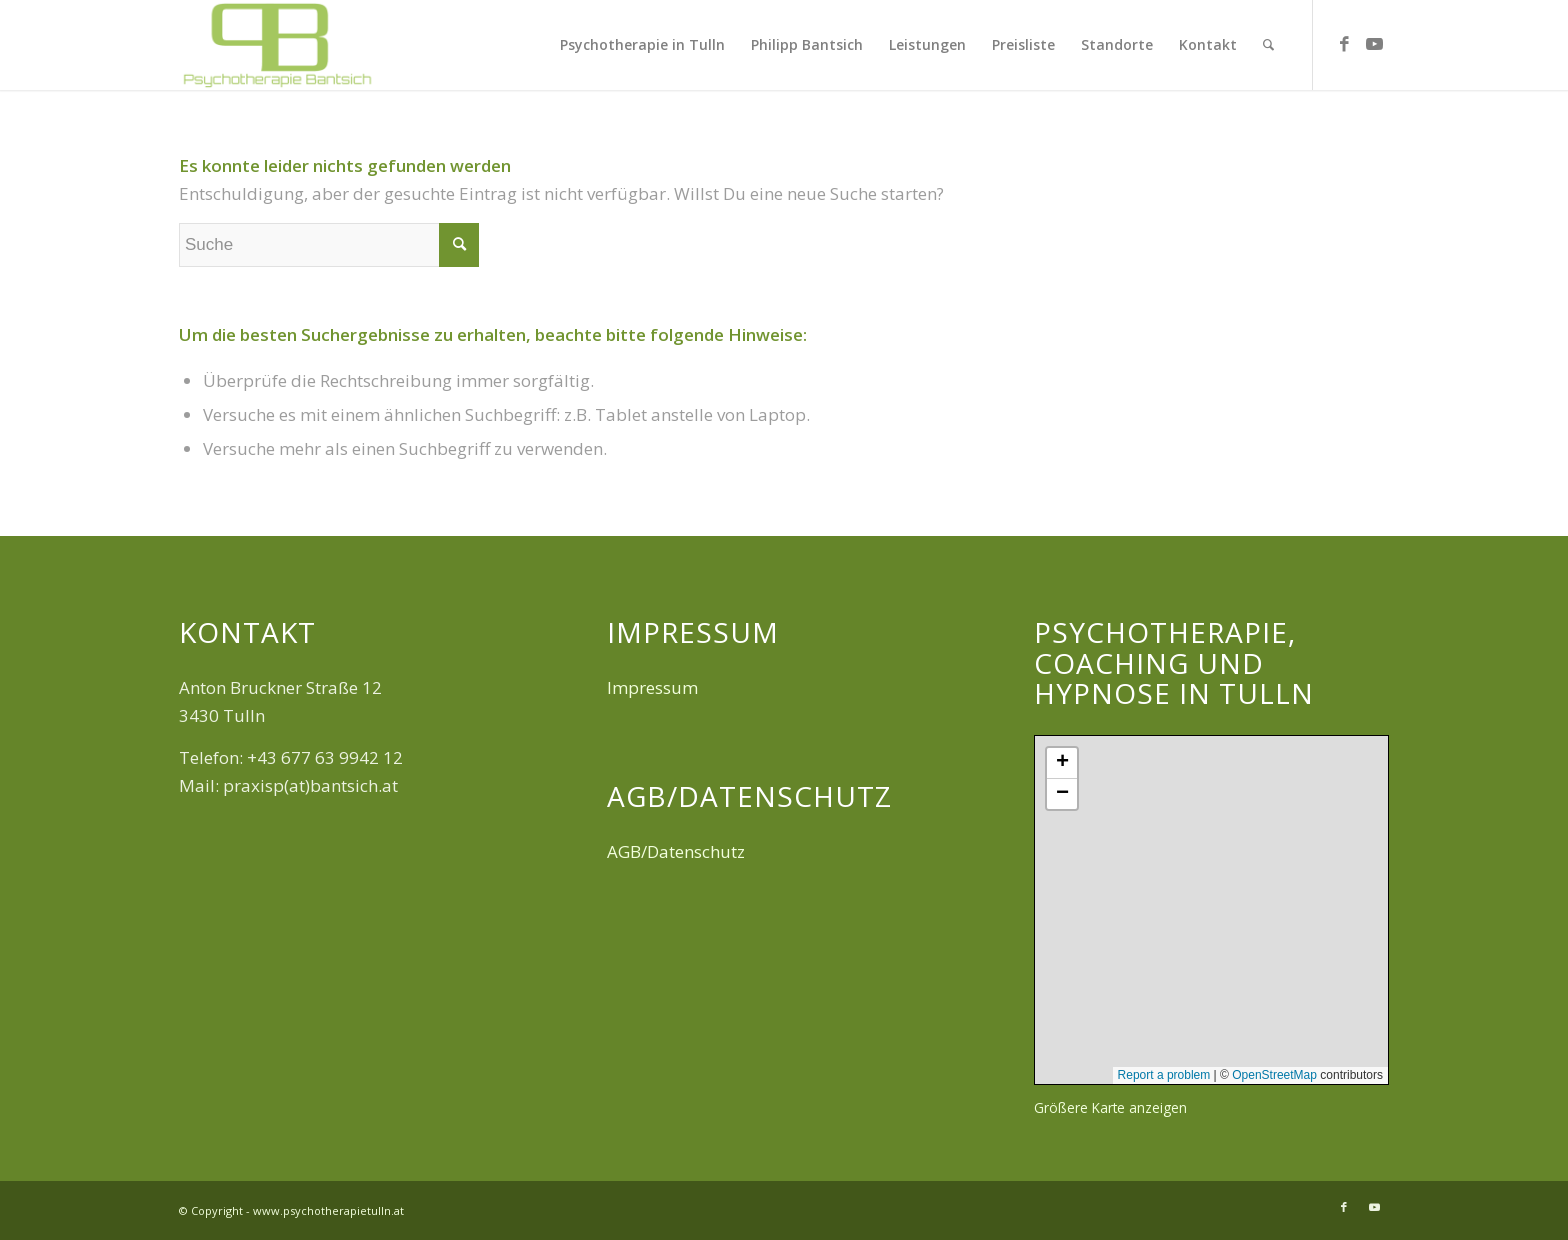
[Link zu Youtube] (1374, 44)
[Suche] (1268, 45)
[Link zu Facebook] (1344, 44)
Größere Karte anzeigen (1110, 1107)
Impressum (652, 687)
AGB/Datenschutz (676, 851)
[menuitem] (642, 45)
